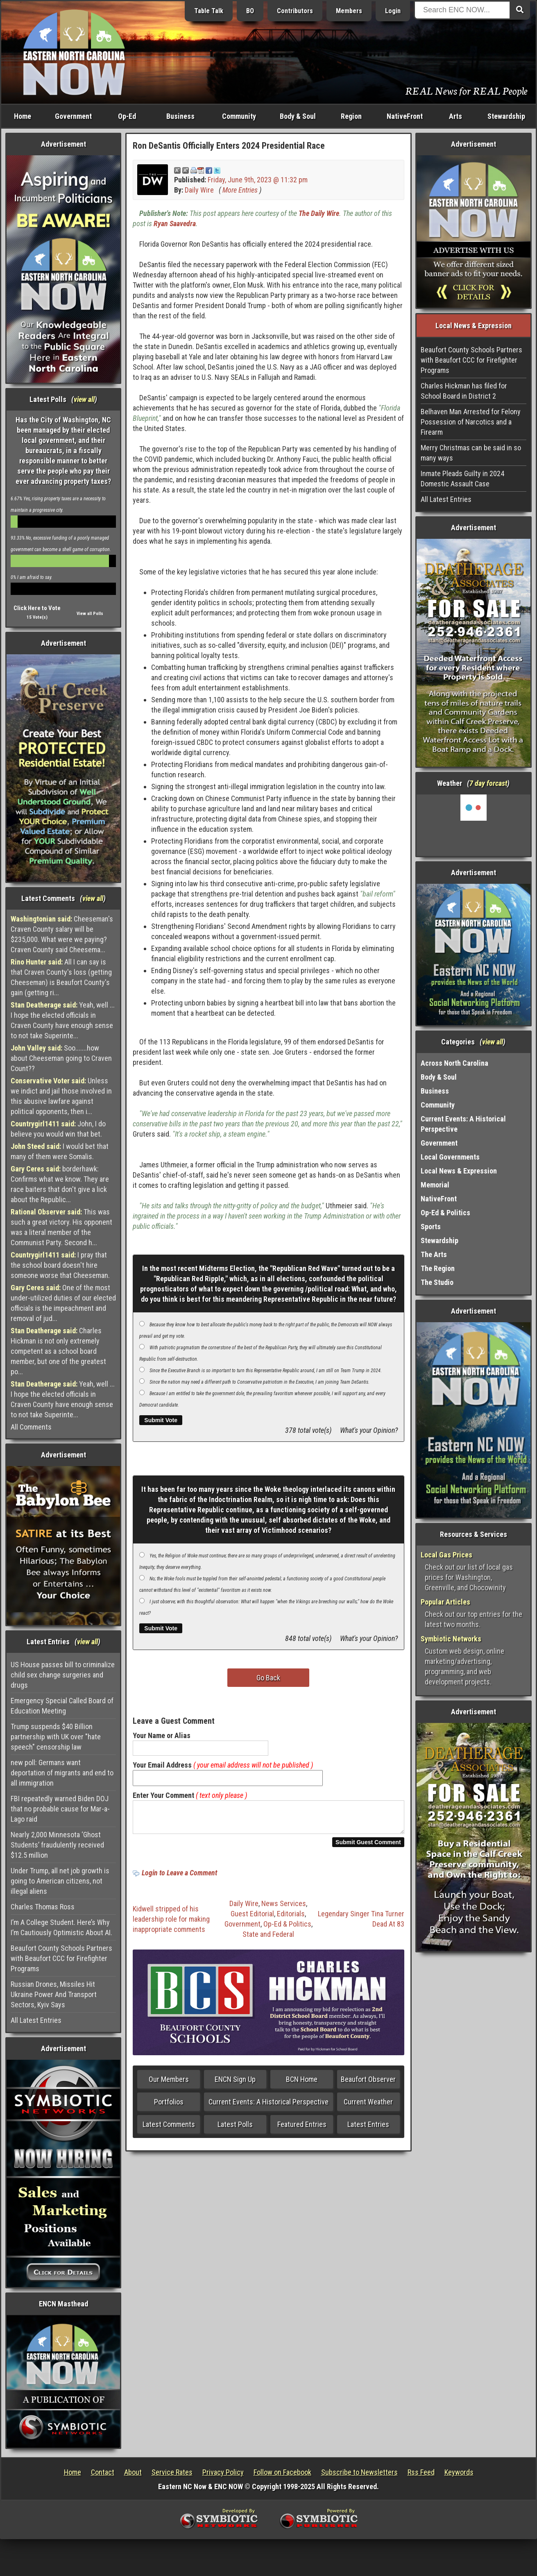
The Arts (434, 1254)
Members (349, 11)
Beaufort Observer (368, 2084)
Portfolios (169, 2106)
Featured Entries (301, 2129)
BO (250, 11)
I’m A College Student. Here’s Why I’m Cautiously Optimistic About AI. (61, 1927)
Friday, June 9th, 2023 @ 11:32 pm (258, 179)
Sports (431, 1226)
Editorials (291, 1918)
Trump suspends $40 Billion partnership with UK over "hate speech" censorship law (56, 1736)
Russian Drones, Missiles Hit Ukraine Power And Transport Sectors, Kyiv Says (54, 1994)
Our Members (169, 2084)
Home (22, 116)
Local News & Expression (459, 1171)
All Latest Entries (36, 2020)
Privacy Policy (223, 2472)
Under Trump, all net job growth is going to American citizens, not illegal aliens (60, 1880)
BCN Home (301, 2084)
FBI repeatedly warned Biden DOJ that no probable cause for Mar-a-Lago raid (60, 1808)
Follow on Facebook (282, 2472)
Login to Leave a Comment (179, 1877)
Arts (455, 116)
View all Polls (90, 613)
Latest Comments (169, 2129)
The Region (438, 1268)
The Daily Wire (319, 213)
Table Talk (208, 11)
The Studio (437, 1282)
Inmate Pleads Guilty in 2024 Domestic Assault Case (462, 478)
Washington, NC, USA (473, 825)
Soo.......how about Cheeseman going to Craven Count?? (61, 1058)
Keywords (459, 2472)
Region (351, 116)
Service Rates (172, 2472)
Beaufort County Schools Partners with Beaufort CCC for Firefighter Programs (61, 1958)
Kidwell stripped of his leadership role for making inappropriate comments (171, 1923)
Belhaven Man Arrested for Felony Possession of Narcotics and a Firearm (471, 421)
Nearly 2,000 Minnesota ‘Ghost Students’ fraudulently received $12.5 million (57, 1844)
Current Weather (368, 2106)
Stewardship (506, 116)
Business (180, 116)
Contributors (295, 11)
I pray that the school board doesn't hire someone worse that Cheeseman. (60, 1265)
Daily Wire (199, 190)
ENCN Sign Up (235, 2084)
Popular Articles (445, 1602)
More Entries (240, 190)
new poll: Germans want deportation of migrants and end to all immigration (62, 1772)
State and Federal (268, 1939)
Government (73, 116)
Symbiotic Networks (451, 1638)
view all (84, 399)
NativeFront (405, 116)
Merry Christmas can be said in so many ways (471, 452)
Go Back (268, 1677)
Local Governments (450, 1157)
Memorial (435, 1184)
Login (393, 11)
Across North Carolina (454, 1063)
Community (239, 116)
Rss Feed (421, 2472)
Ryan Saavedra (175, 223)
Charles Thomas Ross (43, 1906)
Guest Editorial (252, 1918)
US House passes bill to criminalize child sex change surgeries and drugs (63, 1674)
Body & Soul (298, 116)
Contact (102, 2472)
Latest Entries (368, 2129)
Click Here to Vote (37, 608)
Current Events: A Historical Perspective (268, 2106)
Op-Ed (127, 116)
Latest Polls (235, 2129)
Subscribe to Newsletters (359, 2472)
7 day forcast (488, 783)
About (133, 2472)
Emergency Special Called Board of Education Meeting (62, 1705)
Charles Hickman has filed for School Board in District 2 (464, 390)
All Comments (31, 1427)
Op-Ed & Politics (287, 1929)
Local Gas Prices (446, 1554)
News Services (283, 1908)
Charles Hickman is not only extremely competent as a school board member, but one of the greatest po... (58, 1351)
